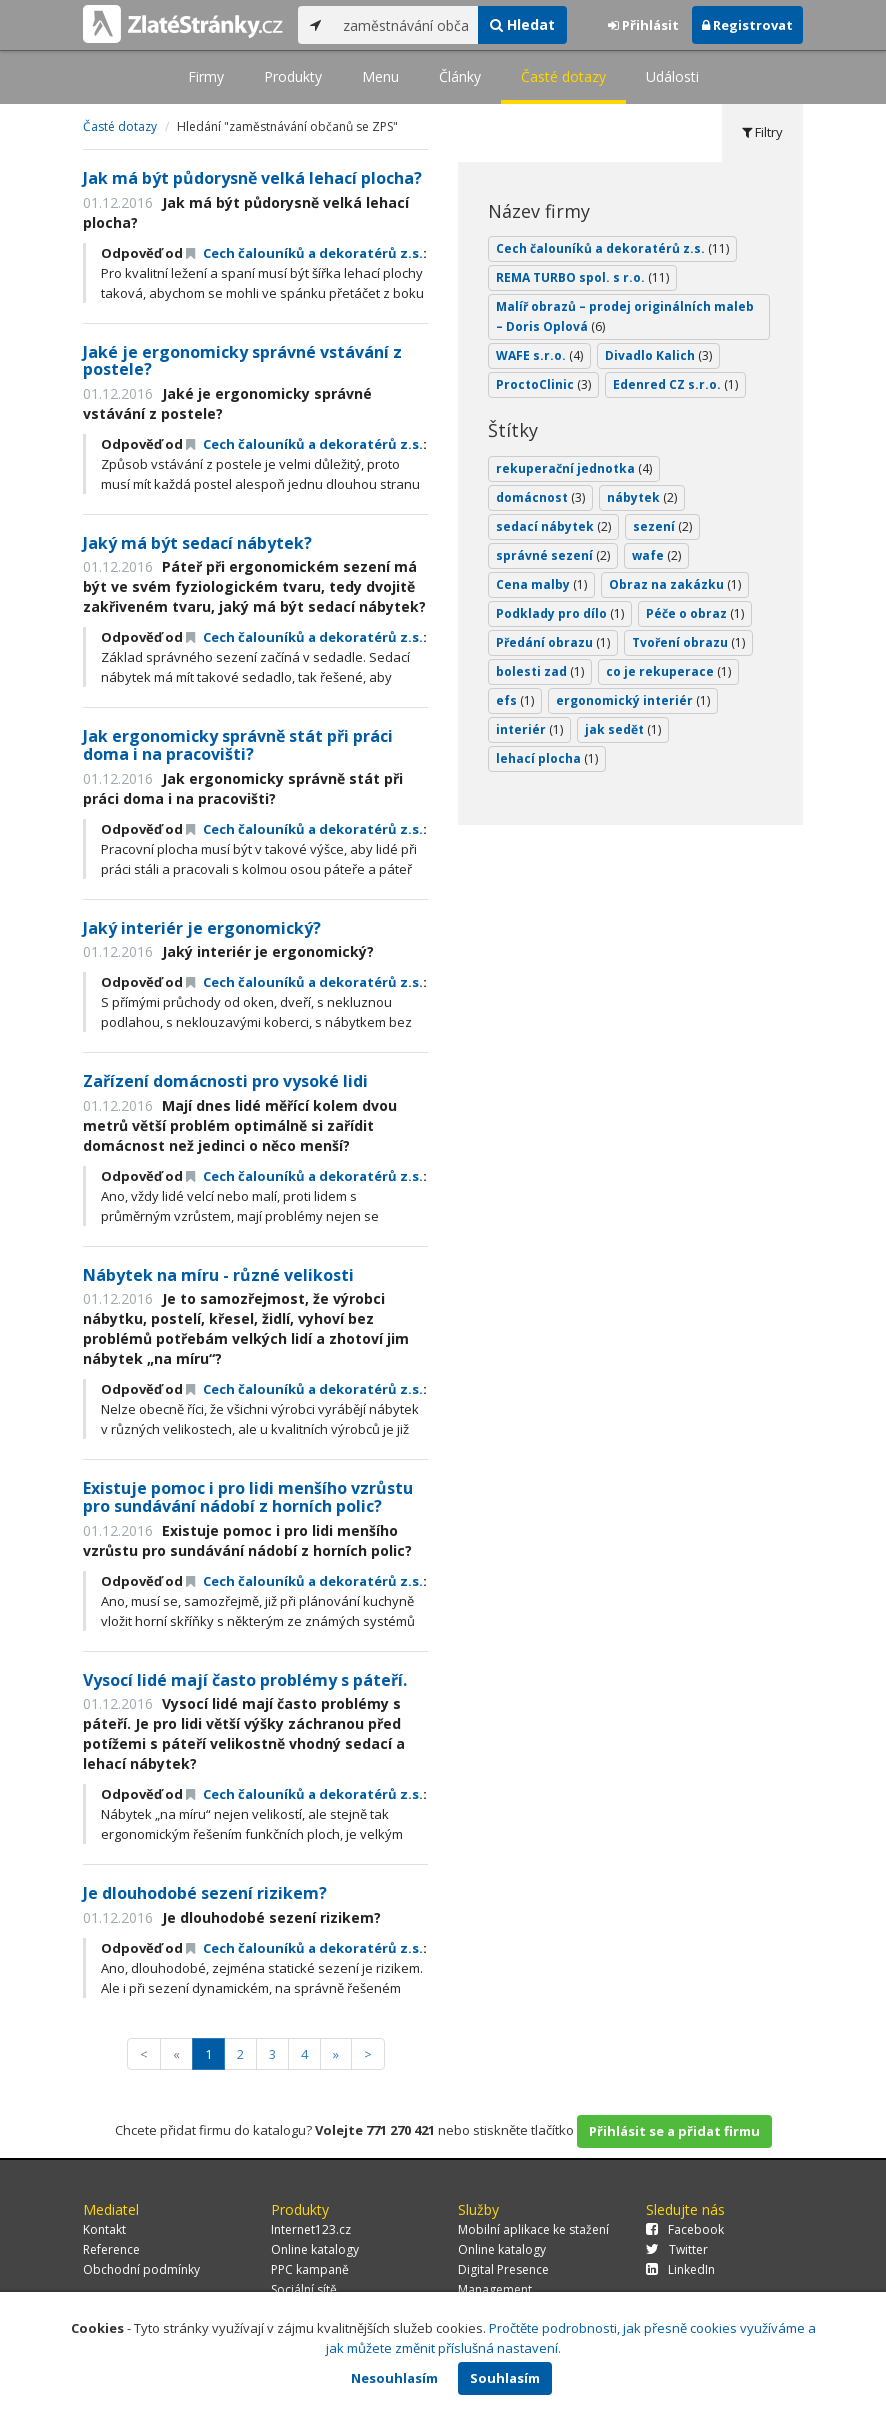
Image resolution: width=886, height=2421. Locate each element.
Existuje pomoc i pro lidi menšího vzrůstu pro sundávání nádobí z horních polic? (248, 1497)
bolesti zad (540, 671)
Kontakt (104, 2229)
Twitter (677, 2249)
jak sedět (623, 729)
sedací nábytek (553, 526)
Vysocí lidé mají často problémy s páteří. (245, 1680)
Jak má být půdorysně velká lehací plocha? (252, 178)
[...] (405, 25)
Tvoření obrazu (688, 642)
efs (515, 700)
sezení (662, 526)
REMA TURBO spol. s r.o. (582, 277)
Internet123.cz (311, 2229)
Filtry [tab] (762, 132)
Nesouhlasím (394, 2378)
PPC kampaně (310, 2269)
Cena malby (541, 584)
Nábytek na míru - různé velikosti (218, 1275)
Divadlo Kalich (658, 355)
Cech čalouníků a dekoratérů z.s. (304, 253)
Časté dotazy (563, 76)
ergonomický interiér (633, 700)
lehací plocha (547, 758)
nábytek (642, 497)
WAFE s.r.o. (539, 355)
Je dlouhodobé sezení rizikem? (205, 1893)
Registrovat (747, 25)
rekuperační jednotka (574, 468)
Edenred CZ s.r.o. (675, 384)
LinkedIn (680, 2269)
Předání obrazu (553, 642)
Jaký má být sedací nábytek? (197, 543)
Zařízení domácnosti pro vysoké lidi (225, 1081)
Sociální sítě (304, 2289)
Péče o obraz (695, 613)
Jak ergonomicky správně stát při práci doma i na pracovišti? (238, 745)
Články (460, 76)
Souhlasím (505, 2378)
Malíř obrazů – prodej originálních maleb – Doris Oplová (625, 316)
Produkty (293, 76)
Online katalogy (315, 2249)
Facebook (685, 2229)
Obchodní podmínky (141, 2269)
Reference (111, 2249)
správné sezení (553, 555)
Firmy (206, 76)
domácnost (540, 497)
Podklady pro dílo (560, 613)
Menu (380, 76)
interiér (529, 729)
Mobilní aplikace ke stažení (533, 2229)
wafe (656, 555)
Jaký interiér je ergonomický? (202, 928)
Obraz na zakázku (675, 584)
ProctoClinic (543, 384)
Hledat (522, 24)
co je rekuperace (668, 671)
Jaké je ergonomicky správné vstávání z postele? (242, 361)
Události (672, 76)
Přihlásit (643, 25)
